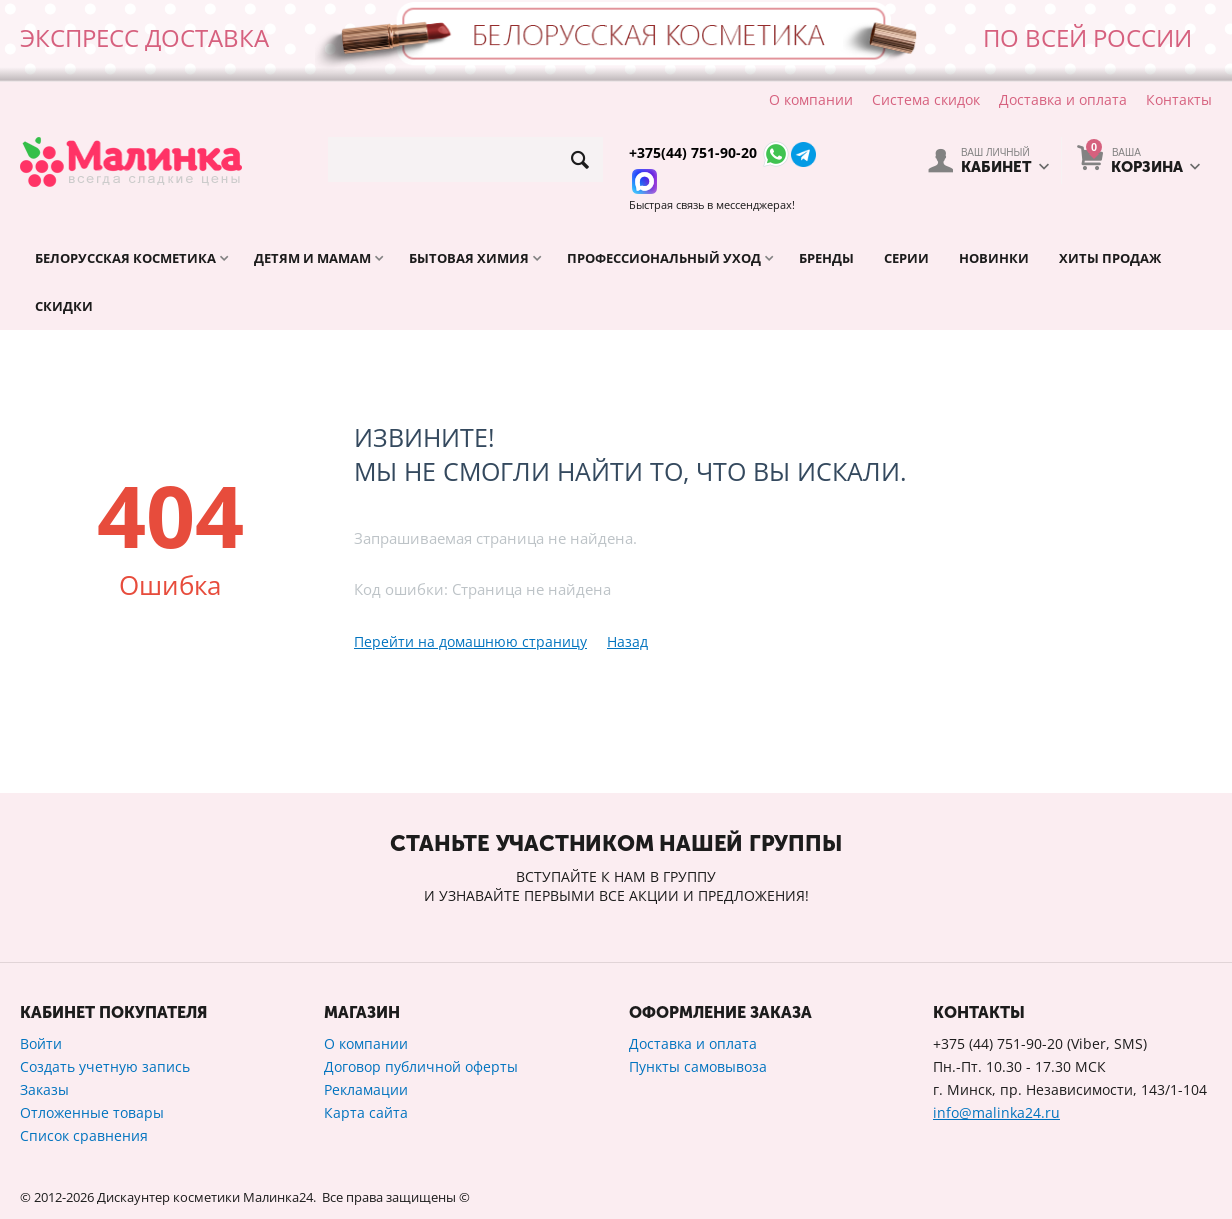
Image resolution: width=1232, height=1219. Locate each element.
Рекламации (366, 1089)
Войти (41, 1043)
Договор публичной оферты (421, 1066)
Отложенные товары (92, 1112)
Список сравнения (84, 1135)
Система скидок (926, 99)
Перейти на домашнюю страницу (470, 641)
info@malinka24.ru (996, 1112)
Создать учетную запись (105, 1066)
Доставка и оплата (1063, 99)
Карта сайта (366, 1112)
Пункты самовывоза (698, 1066)
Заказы (44, 1089)
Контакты (1179, 99)
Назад (627, 641)
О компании (811, 99)
